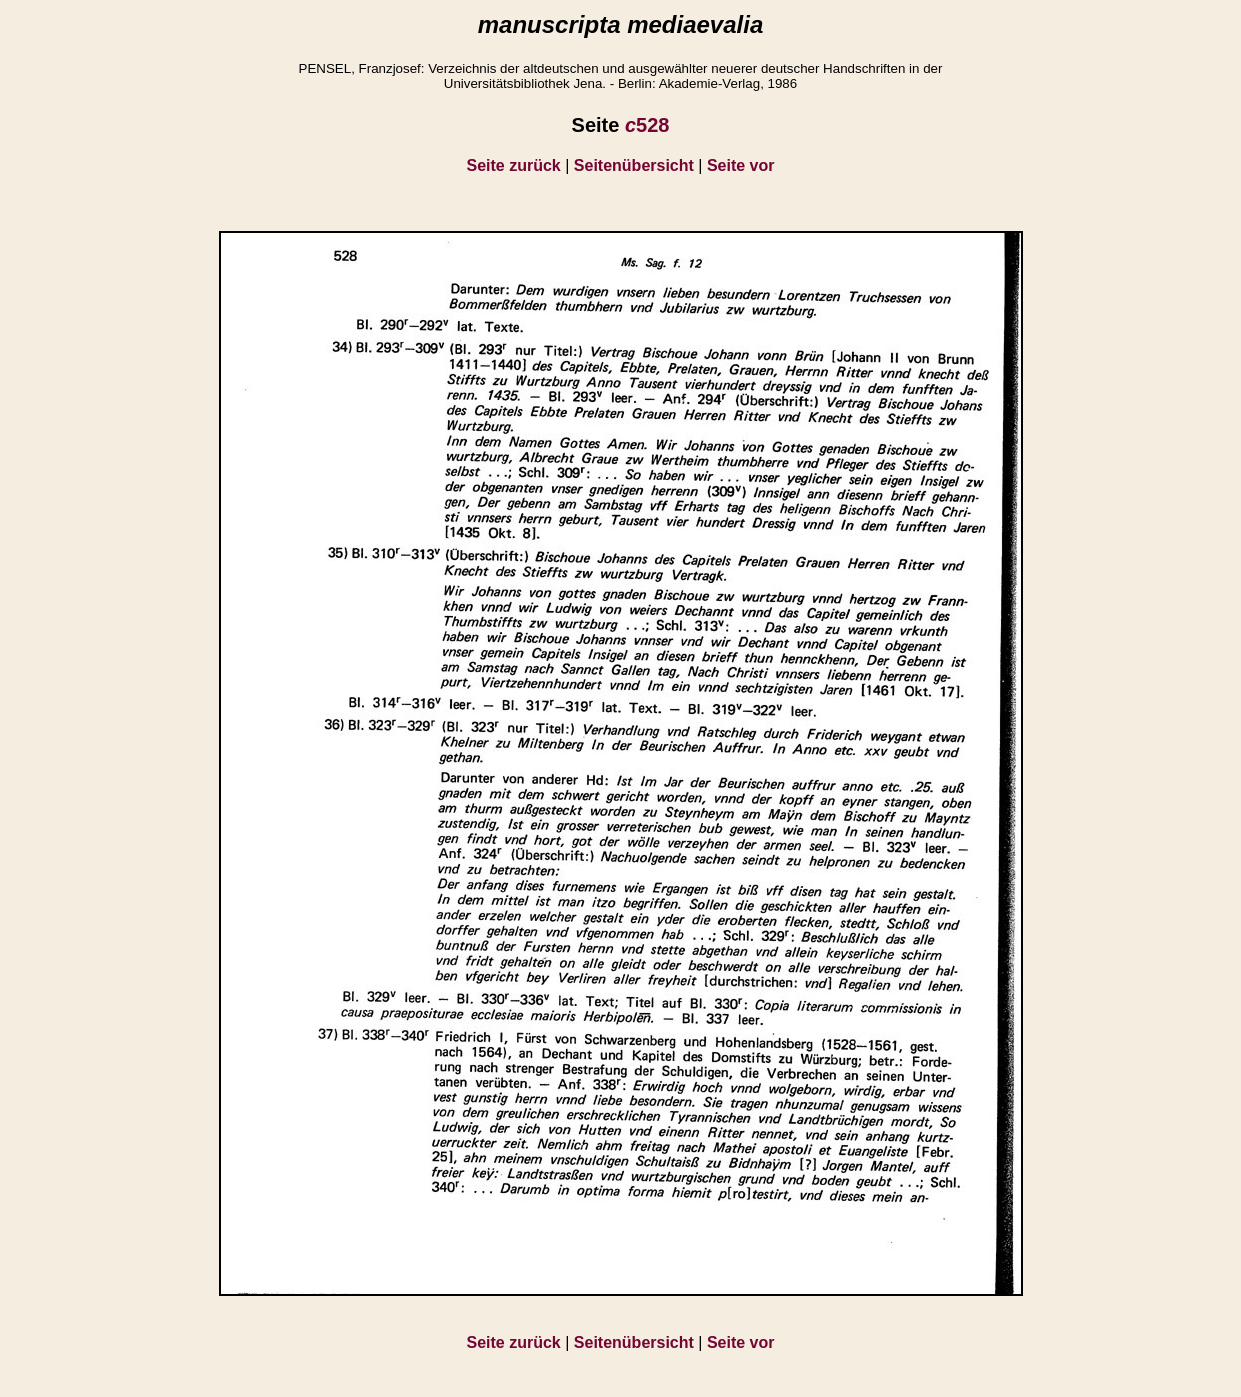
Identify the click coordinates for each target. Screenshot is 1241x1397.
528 (647, 125)
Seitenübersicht (634, 165)
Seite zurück (514, 165)
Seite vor (741, 165)
